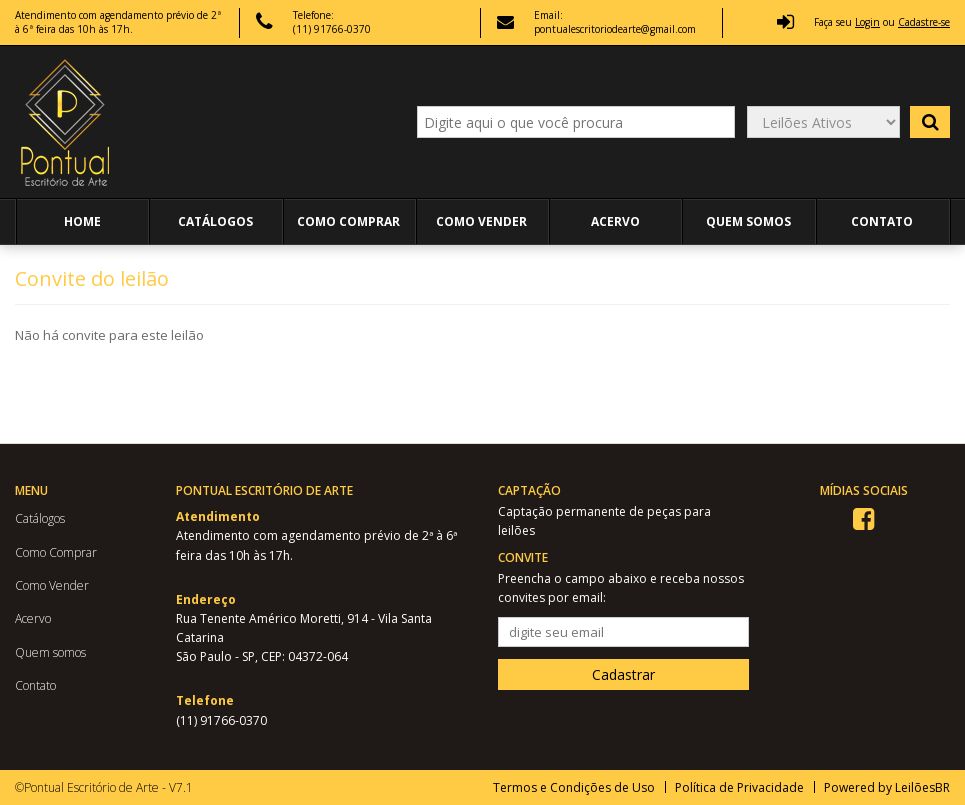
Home (82, 221)
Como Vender (481, 221)
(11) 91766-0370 (221, 720)
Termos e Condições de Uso (574, 787)
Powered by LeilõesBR (887, 787)
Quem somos (748, 221)
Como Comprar (348, 221)
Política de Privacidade (739, 787)
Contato (882, 221)
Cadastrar (623, 674)
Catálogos (215, 221)
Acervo (615, 221)
